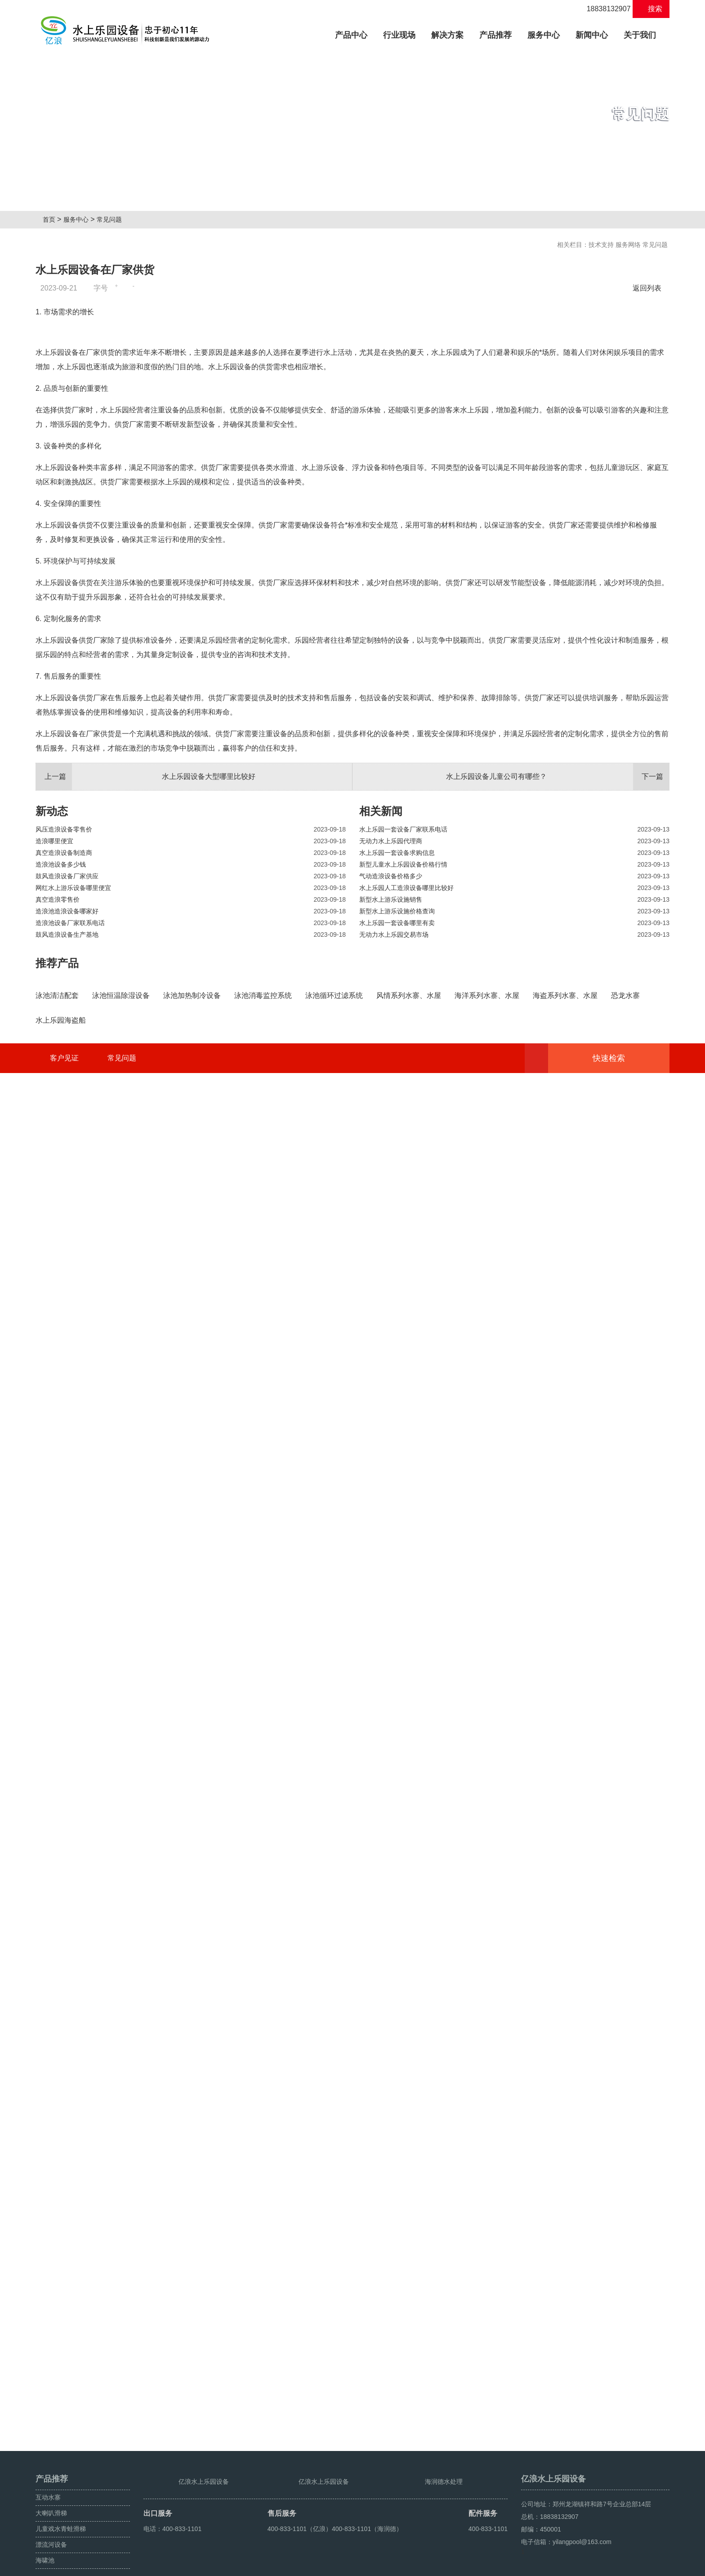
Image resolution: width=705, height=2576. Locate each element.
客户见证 (64, 2402)
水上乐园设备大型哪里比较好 (145, 1001)
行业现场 (399, 35)
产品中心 (354, 34)
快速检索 (622, 2403)
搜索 (651, 9)
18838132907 (603, 9)
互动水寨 (48, 2469)
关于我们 (640, 35)
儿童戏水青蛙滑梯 (61, 2500)
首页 (52, 219)
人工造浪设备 (650, 2565)
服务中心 (543, 35)
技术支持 (601, 244)
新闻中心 (592, 35)
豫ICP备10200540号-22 (216, 2565)
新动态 (52, 1036)
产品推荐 (495, 35)
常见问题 (112, 219)
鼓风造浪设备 (609, 2565)
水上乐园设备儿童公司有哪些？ (557, 1001)
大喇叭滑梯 (51, 2484)
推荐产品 (57, 1188)
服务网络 (628, 244)
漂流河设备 (51, 2516)
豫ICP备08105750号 (359, 2565)
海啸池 (45, 2532)
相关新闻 (380, 1036)
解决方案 (447, 35)
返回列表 (649, 288)
